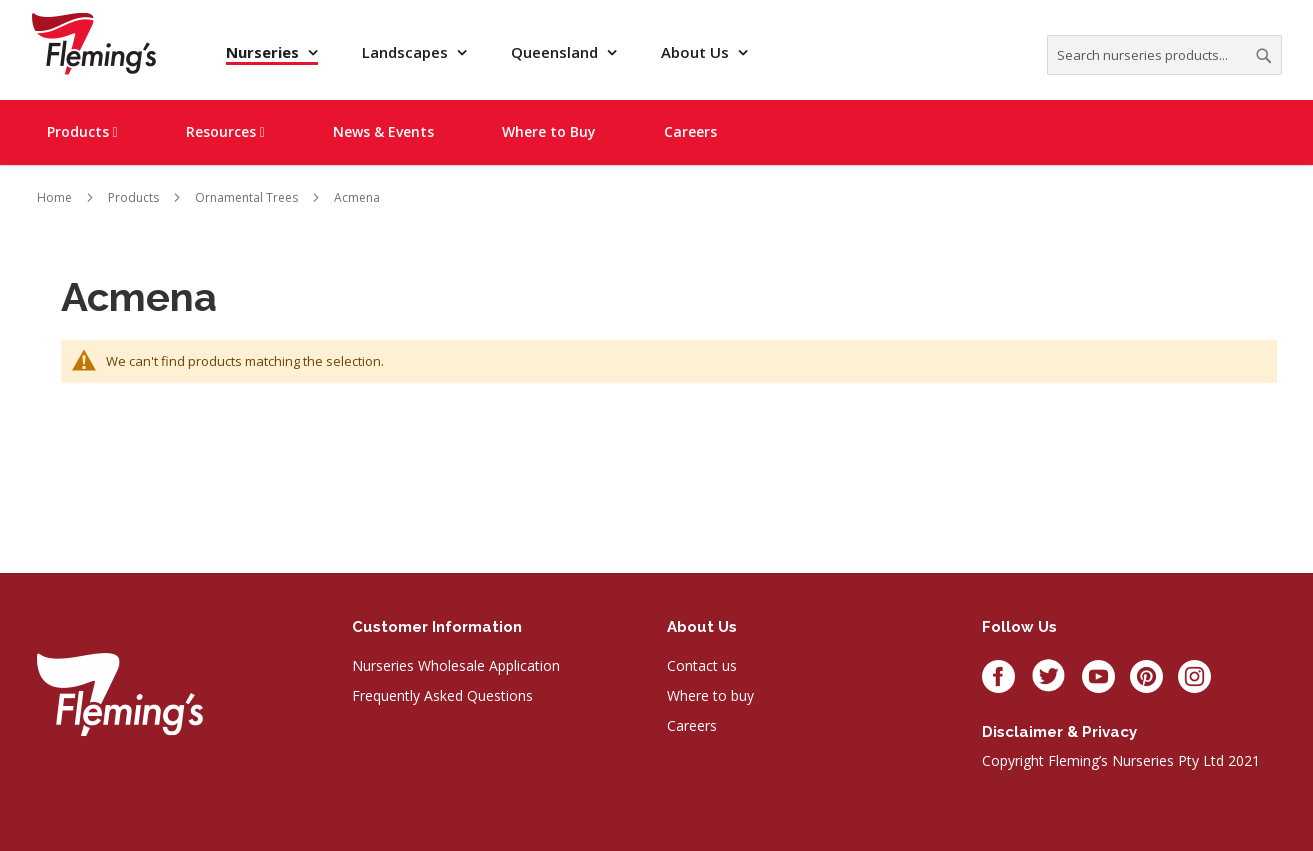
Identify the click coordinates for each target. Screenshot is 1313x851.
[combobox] (1164, 55)
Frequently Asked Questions (442, 695)
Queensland (556, 52)
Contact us (702, 665)
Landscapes (407, 52)
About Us (697, 52)
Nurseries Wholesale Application (456, 665)
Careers (692, 725)
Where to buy (710, 695)
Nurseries (264, 52)
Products (133, 197)
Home (54, 197)
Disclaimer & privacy (1059, 732)
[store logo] (94, 43)
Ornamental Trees (246, 197)
